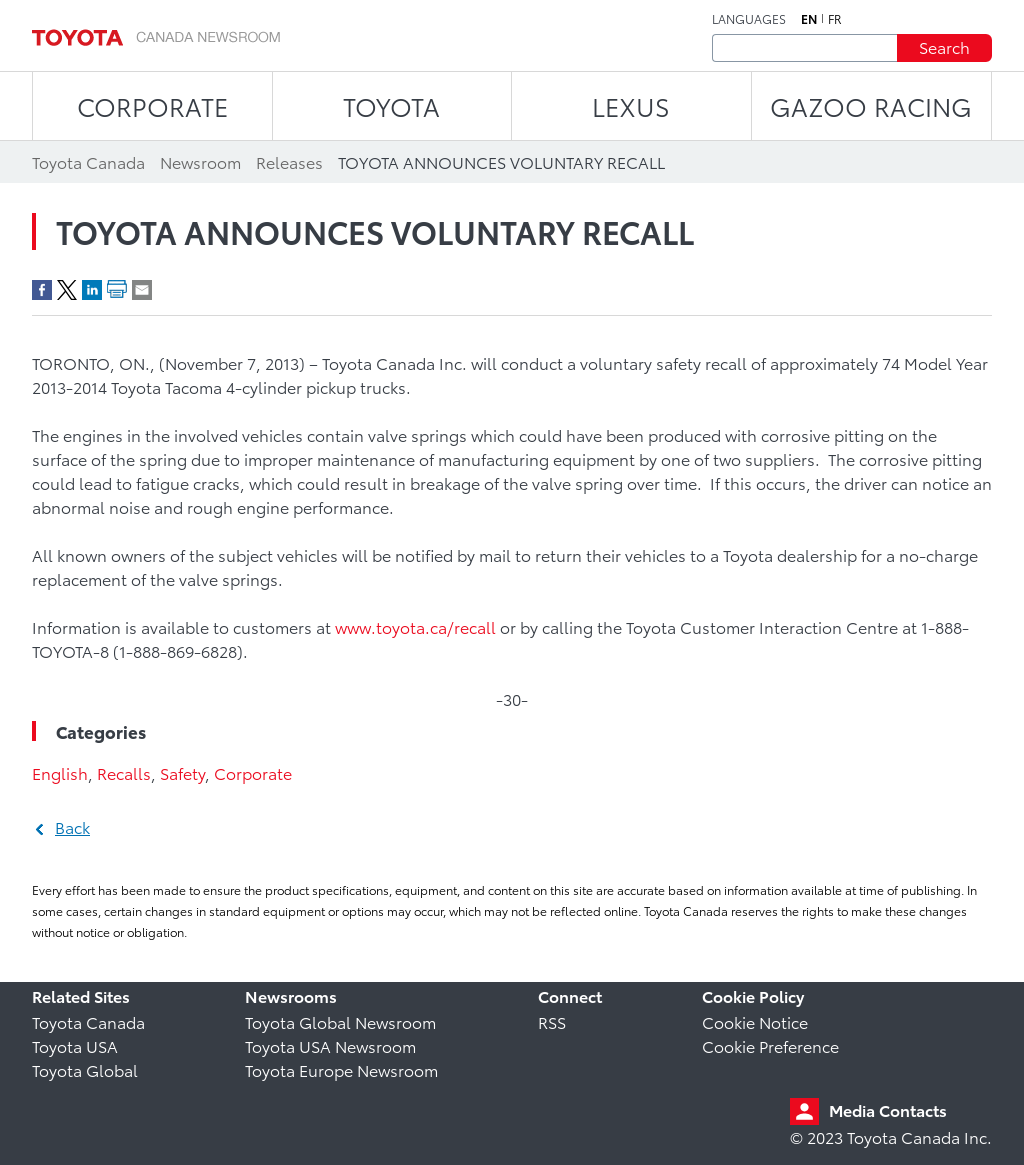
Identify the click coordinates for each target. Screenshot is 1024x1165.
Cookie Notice (755, 1021)
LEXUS (631, 105)
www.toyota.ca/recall (415, 626)
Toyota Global (85, 1069)
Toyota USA (75, 1045)
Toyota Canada (88, 1021)
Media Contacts (888, 1109)
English (60, 772)
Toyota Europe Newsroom (341, 1069)
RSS (552, 1021)
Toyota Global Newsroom (340, 1021)
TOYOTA (391, 105)
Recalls (124, 772)
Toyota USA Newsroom (330, 1045)
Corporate (253, 772)
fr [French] (835, 19)
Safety (182, 772)
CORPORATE (152, 105)
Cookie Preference (770, 1045)
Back (72, 826)
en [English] (809, 19)
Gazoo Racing (871, 105)
